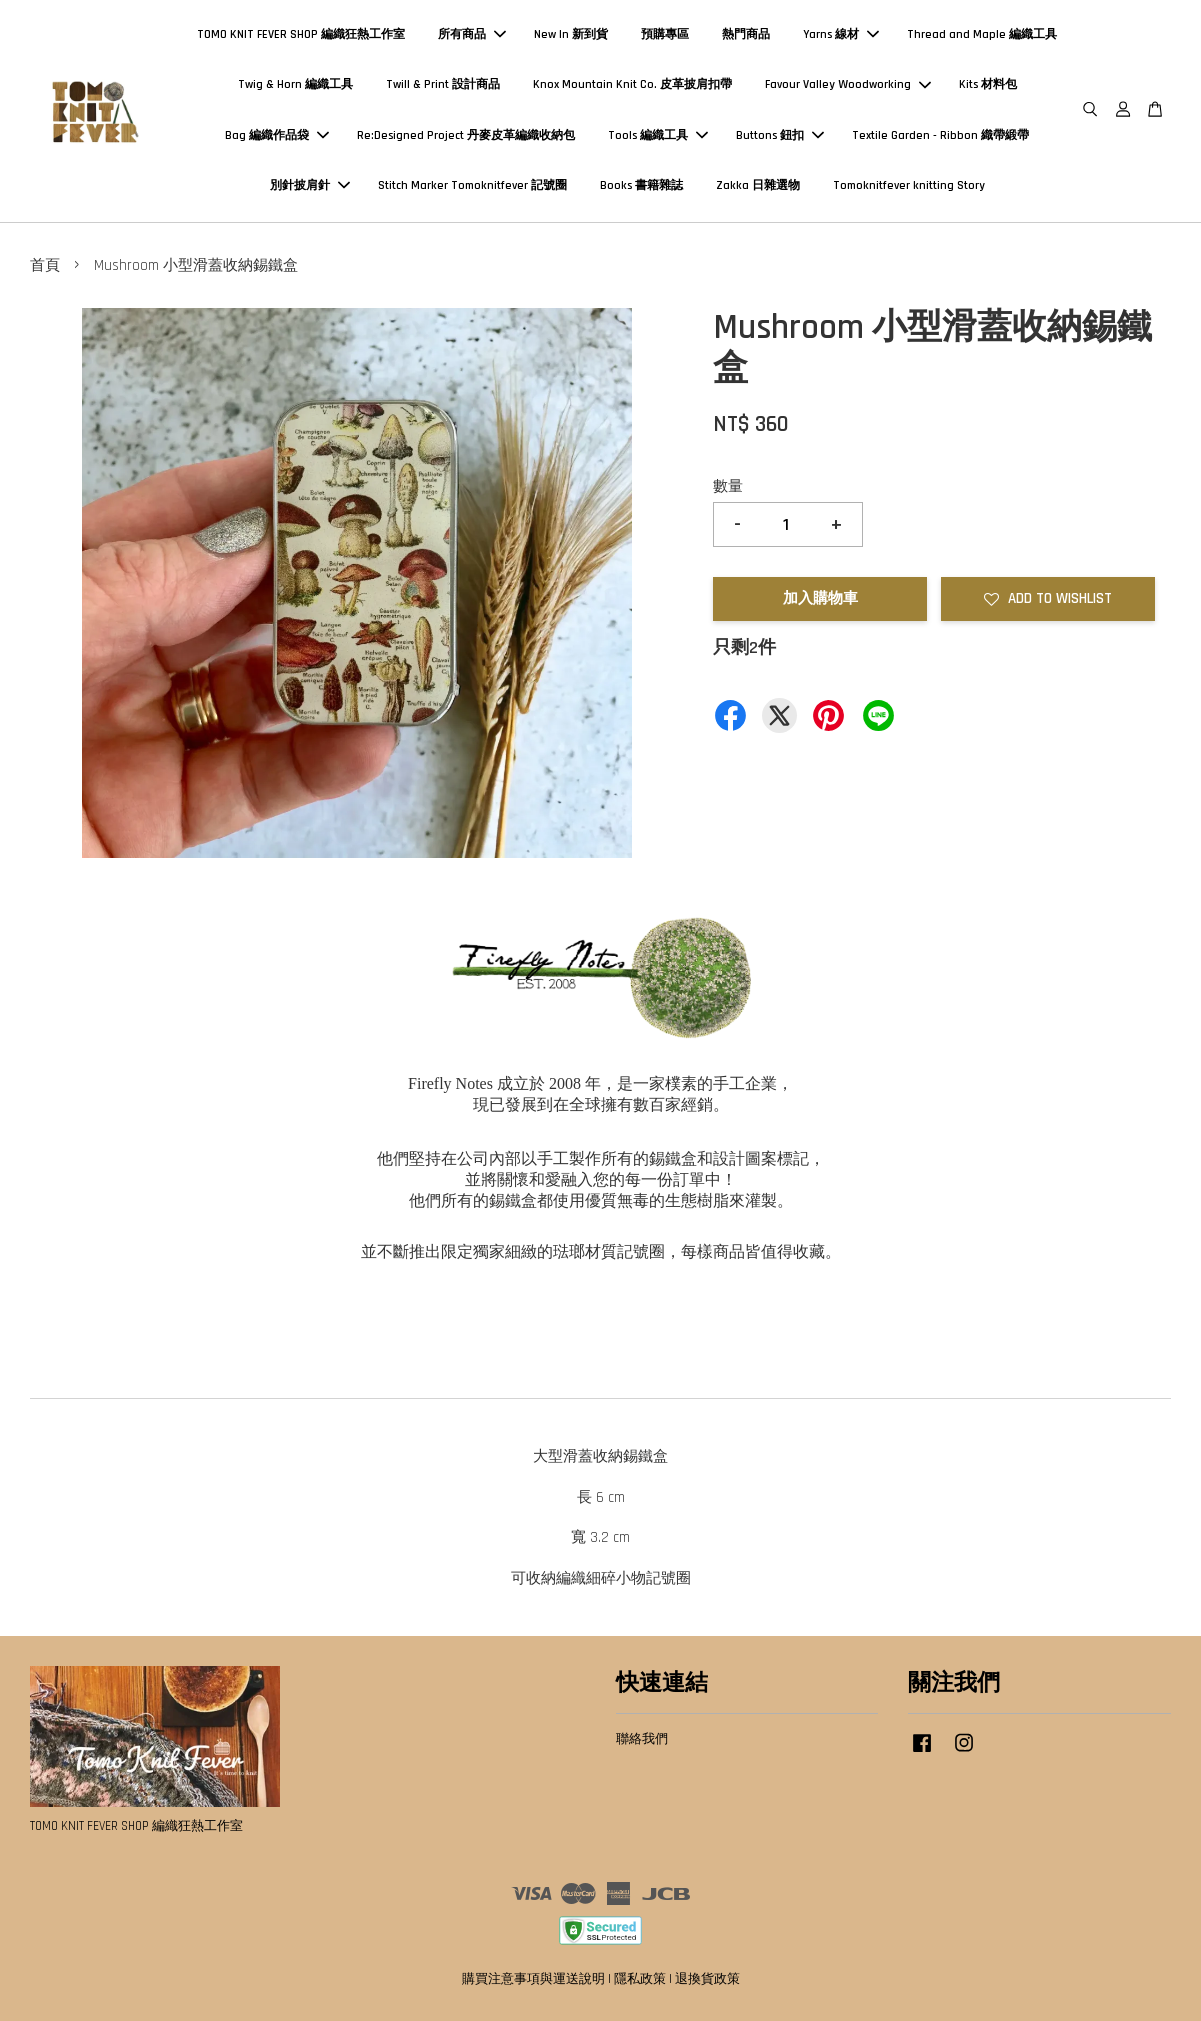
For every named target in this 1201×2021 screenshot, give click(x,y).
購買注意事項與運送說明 (533, 1979)
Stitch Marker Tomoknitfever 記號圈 (472, 185)
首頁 (45, 265)
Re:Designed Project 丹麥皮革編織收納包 (466, 135)
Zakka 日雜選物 (758, 185)
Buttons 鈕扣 (780, 135)
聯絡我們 (642, 1739)
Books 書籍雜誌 (641, 185)
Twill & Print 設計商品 (443, 84)
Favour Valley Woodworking (848, 84)
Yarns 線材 (841, 34)
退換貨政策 (707, 1979)
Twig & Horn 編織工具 (295, 84)
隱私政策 (640, 1979)
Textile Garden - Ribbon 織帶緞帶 (940, 135)
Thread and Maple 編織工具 (982, 34)
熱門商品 (746, 34)
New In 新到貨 (571, 34)
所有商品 (472, 34)
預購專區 (665, 34)
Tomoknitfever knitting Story (909, 185)
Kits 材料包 (988, 84)
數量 (728, 486)
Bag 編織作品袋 (277, 135)
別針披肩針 (310, 185)
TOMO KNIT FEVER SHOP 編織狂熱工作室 (301, 34)
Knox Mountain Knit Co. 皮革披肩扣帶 (632, 84)
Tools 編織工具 (658, 135)
